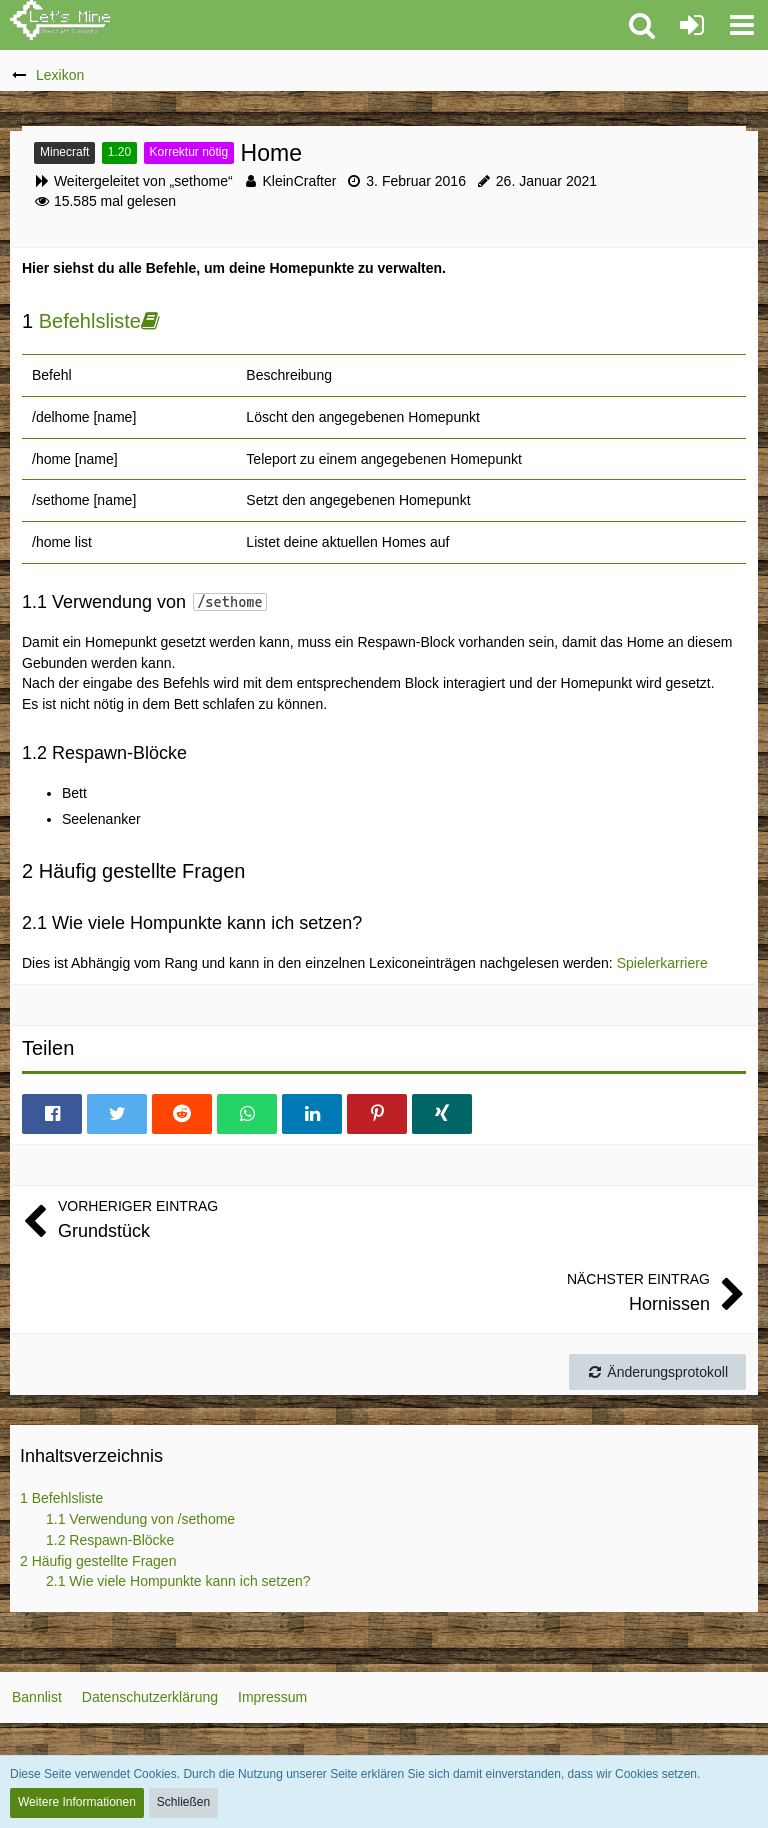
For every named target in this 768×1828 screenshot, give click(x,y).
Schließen (183, 1802)
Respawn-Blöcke (110, 1540)
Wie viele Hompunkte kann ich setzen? (178, 1581)
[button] (742, 25)
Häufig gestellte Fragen (98, 1561)
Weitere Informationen (77, 1802)
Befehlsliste (90, 321)
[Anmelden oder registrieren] (692, 25)
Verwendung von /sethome (140, 1519)
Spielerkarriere (662, 963)
